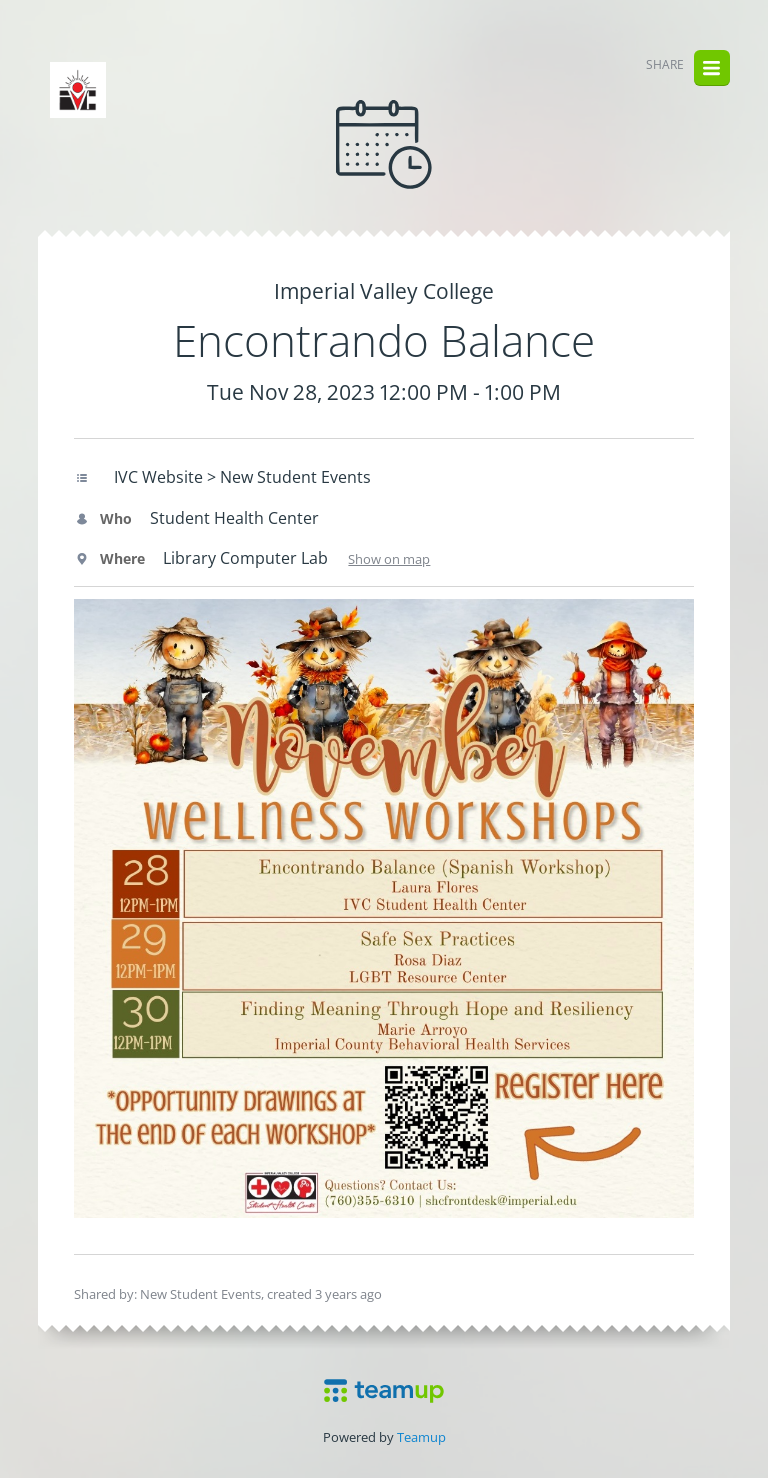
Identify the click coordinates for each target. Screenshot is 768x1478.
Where (109, 558)
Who (103, 518)
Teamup (421, 1437)
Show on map (389, 559)
